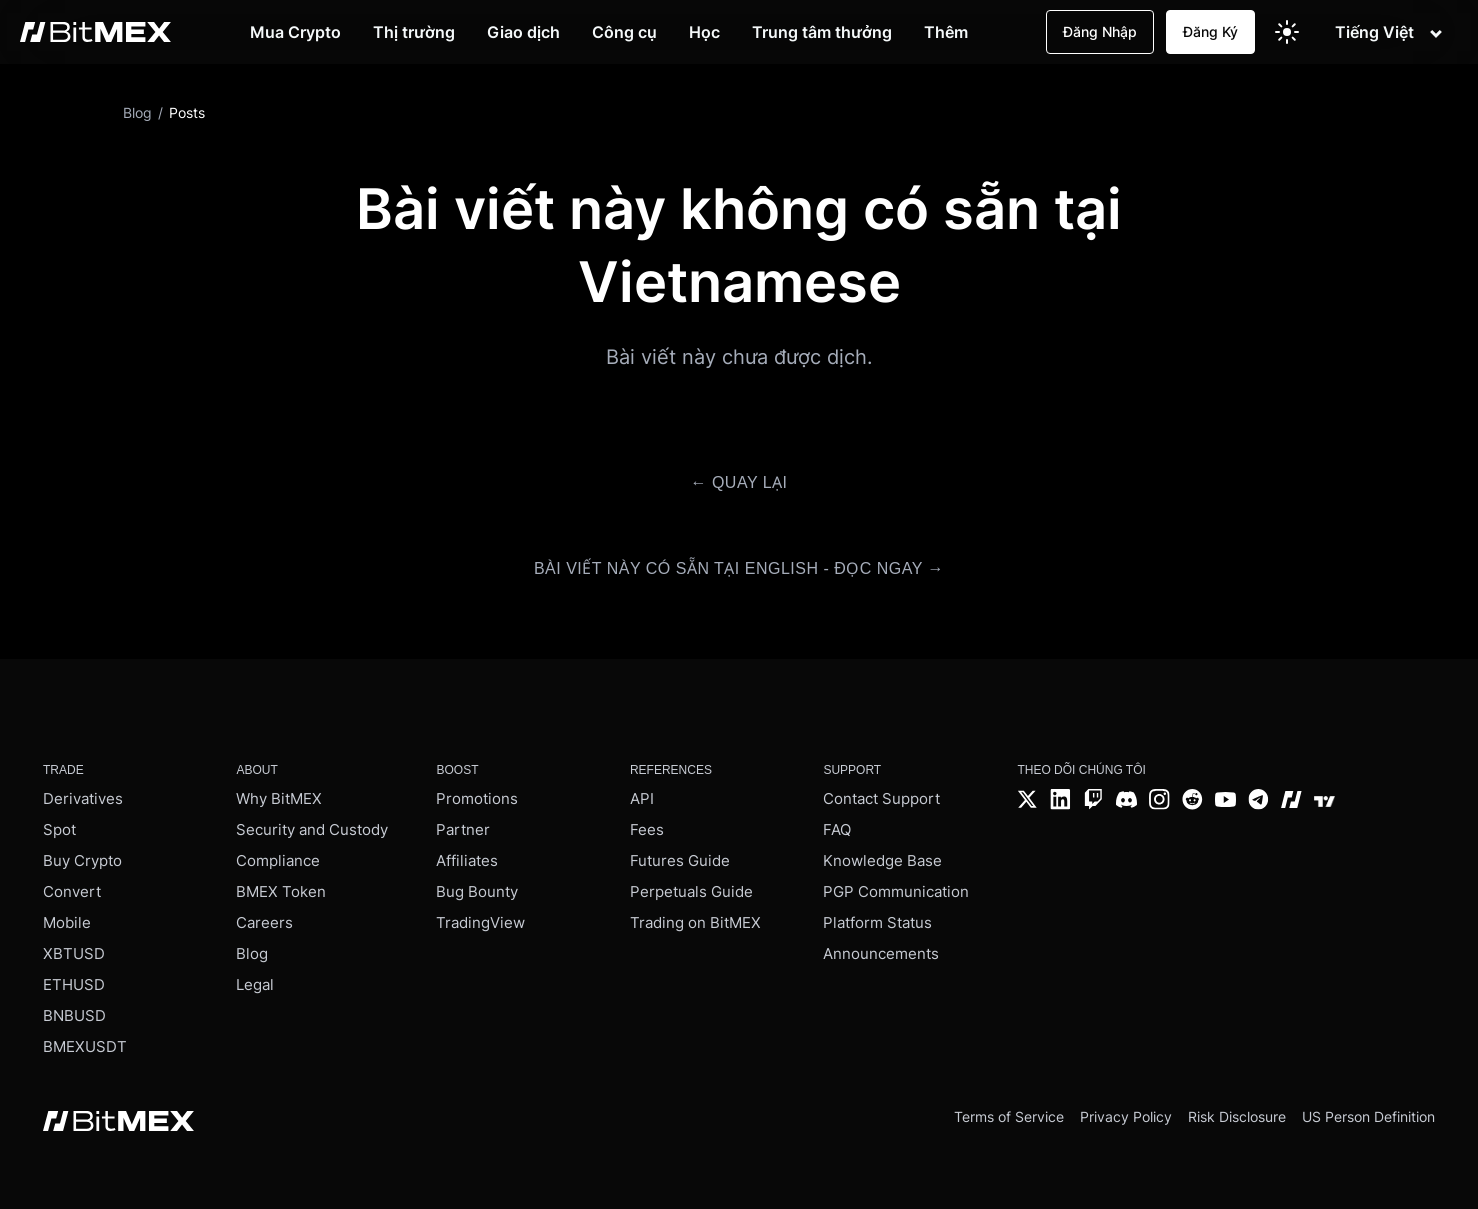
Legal (255, 984)
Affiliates (467, 860)
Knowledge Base (882, 860)
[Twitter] (1027, 801)
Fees (647, 829)
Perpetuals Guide (691, 891)
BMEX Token (281, 891)
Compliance (278, 860)
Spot (59, 829)
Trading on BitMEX (695, 922)
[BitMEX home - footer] (118, 1123)
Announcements (881, 953)
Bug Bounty (477, 891)
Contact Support (881, 798)
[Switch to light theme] (1287, 32)
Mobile (67, 922)
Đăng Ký (1210, 31)
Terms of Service (1009, 1116)
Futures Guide (680, 860)
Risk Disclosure (1237, 1116)
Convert (72, 891)
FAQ (837, 829)
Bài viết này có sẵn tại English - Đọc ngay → (739, 568)
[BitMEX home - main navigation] (95, 32)
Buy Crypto (82, 860)
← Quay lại (738, 482)
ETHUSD (74, 984)
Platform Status (877, 922)
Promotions (477, 798)
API (642, 798)
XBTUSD (74, 953)
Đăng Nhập (1100, 31)
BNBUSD (74, 1015)
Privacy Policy (1126, 1116)
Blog (252, 953)
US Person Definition (1368, 1116)
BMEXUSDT (85, 1046)
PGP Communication (896, 891)
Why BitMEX (279, 798)
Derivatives (83, 798)
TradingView (480, 922)
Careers (264, 922)
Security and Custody (312, 829)
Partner (463, 829)
